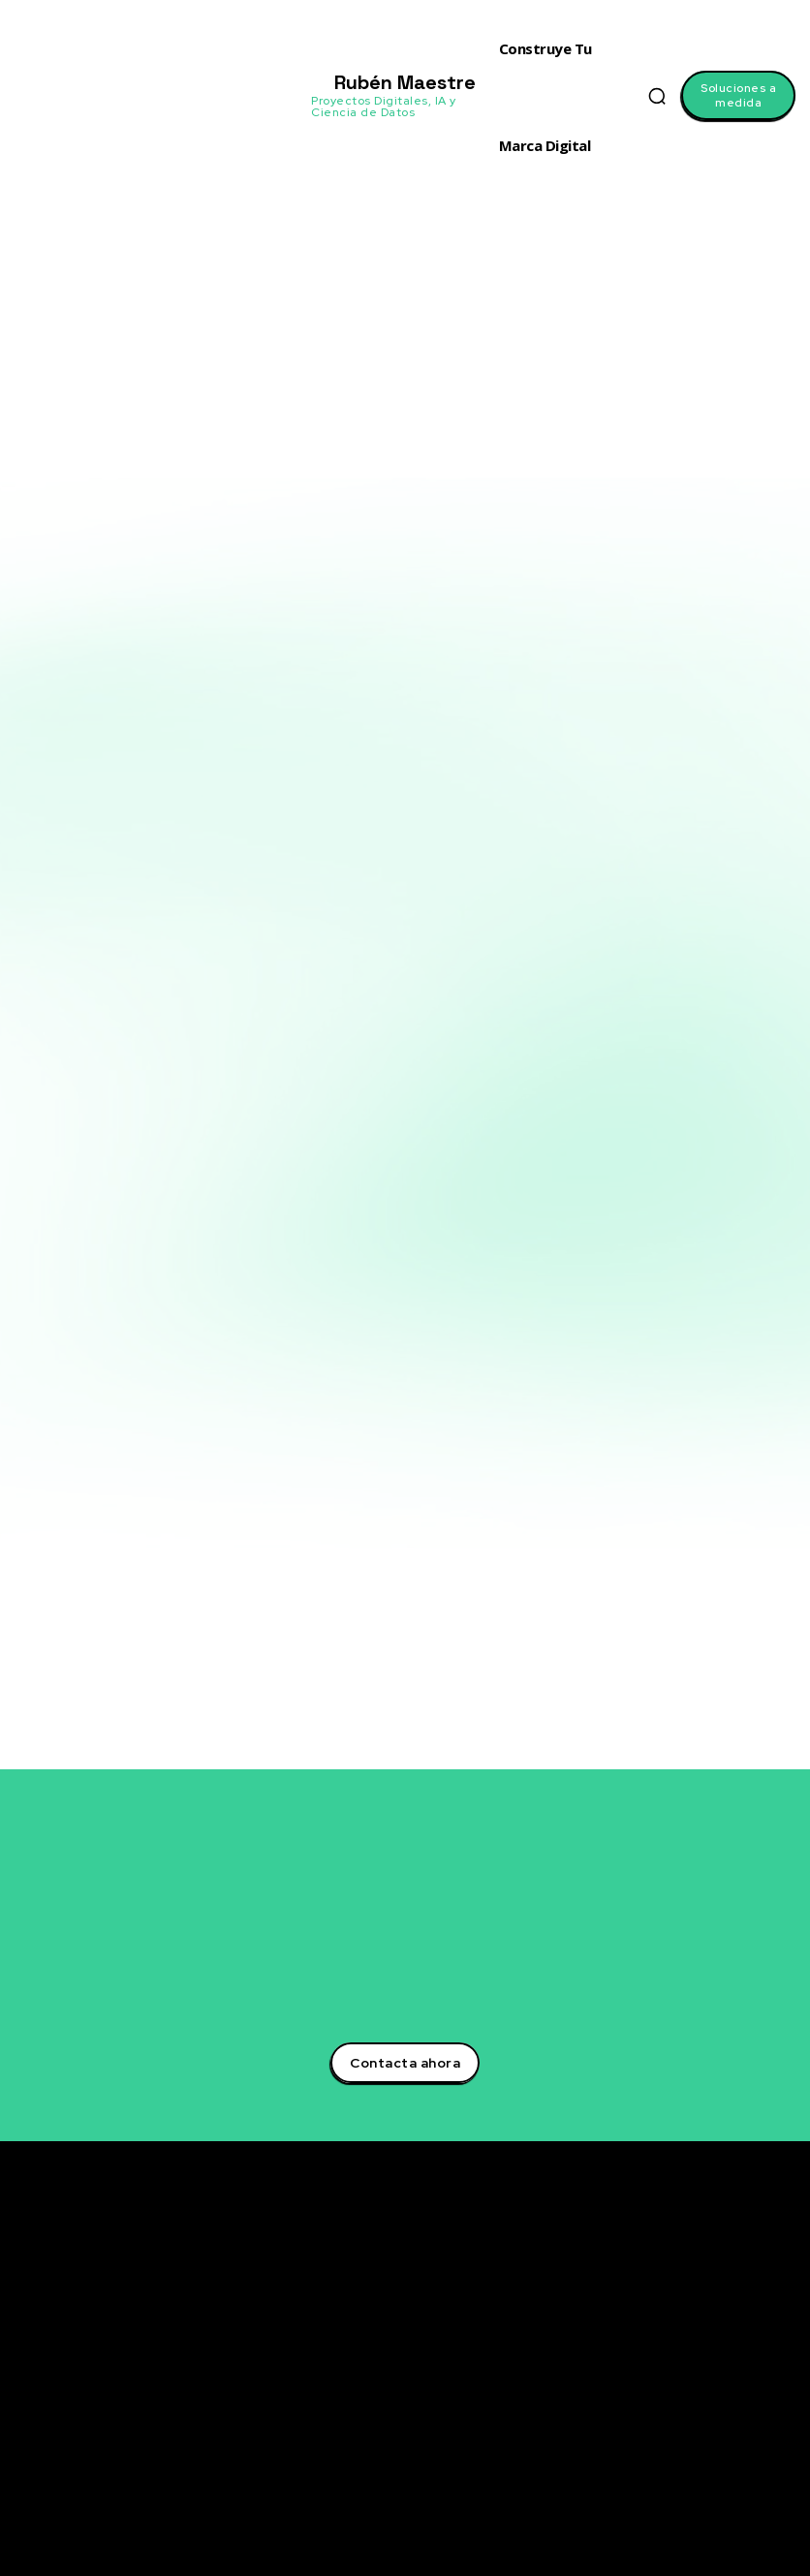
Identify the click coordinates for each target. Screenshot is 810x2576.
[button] (657, 96)
